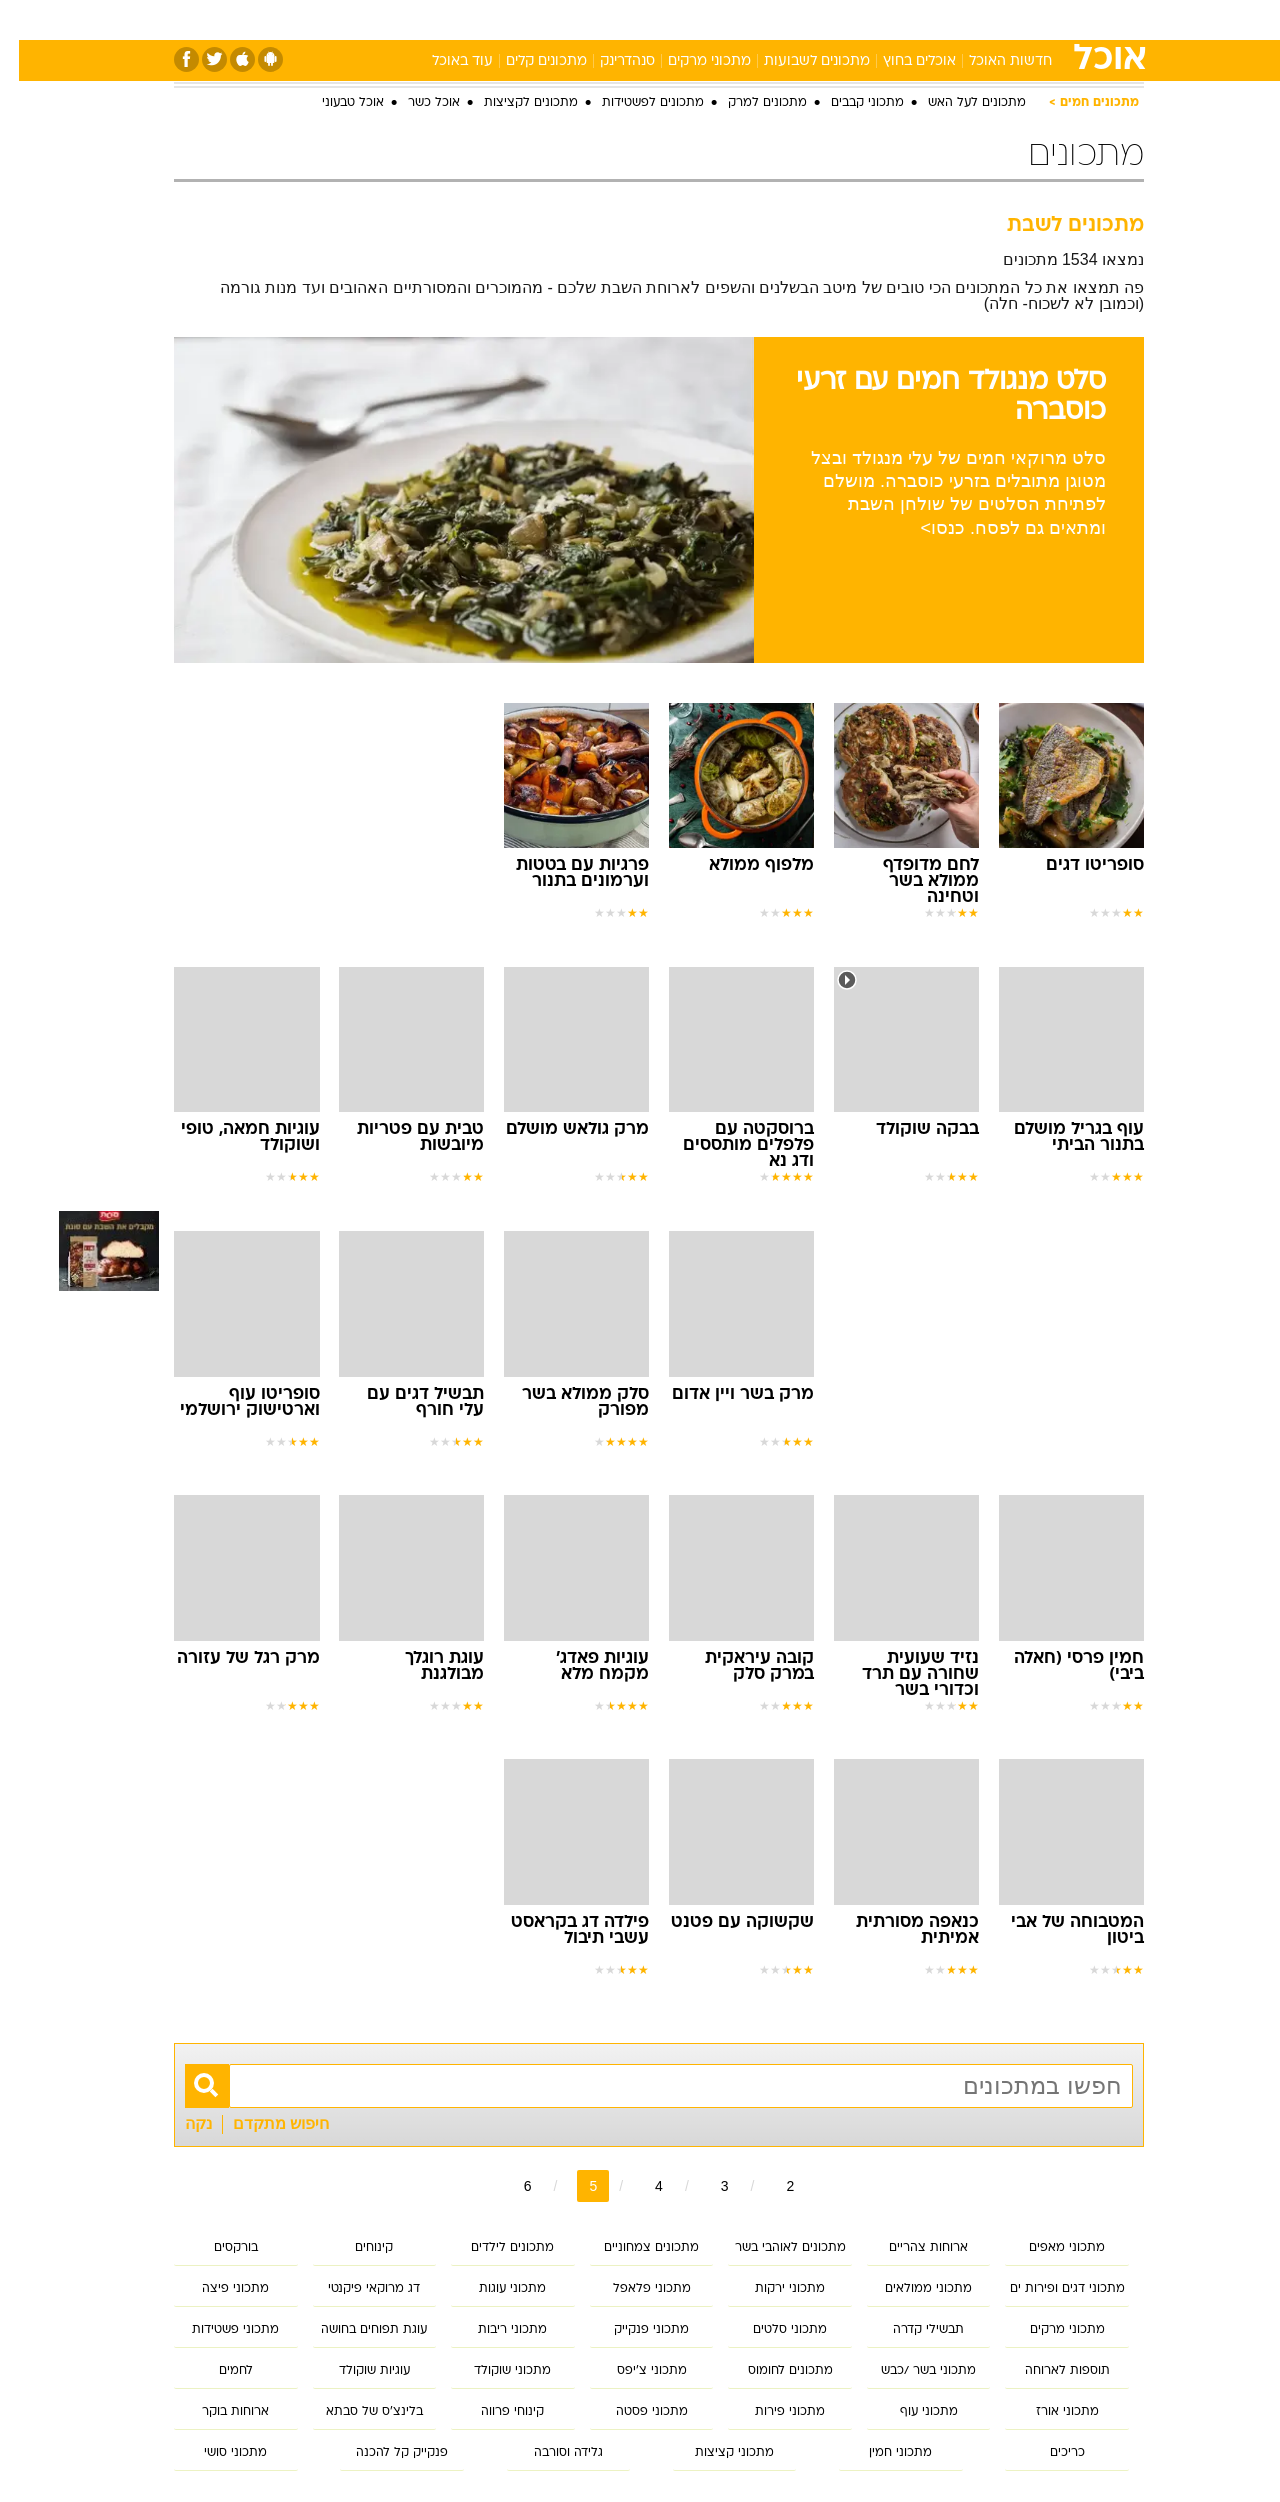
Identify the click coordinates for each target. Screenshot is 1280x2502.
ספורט (926, 19)
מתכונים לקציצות (512, 103)
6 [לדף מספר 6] (509, 2186)
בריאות (628, 19)
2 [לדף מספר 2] (771, 2186)
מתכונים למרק (748, 103)
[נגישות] (27, 20)
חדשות (994, 19)
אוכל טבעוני (334, 103)
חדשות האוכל (991, 61)
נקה (179, 2123)
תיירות (560, 19)
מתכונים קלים (527, 61)
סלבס (798, 19)
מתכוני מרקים (690, 61)
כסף (742, 19)
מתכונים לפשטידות (634, 103)
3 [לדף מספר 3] (706, 2186)
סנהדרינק (608, 61)
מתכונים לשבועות (798, 61)
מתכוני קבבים (848, 103)
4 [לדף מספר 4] (640, 2186)
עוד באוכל (443, 61)
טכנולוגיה (485, 19)
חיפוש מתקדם (262, 2123)
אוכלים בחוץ (900, 61)
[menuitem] (982, 20)
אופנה (411, 19)
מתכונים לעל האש (958, 103)
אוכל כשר (415, 103)
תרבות (861, 19)
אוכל (690, 19)
